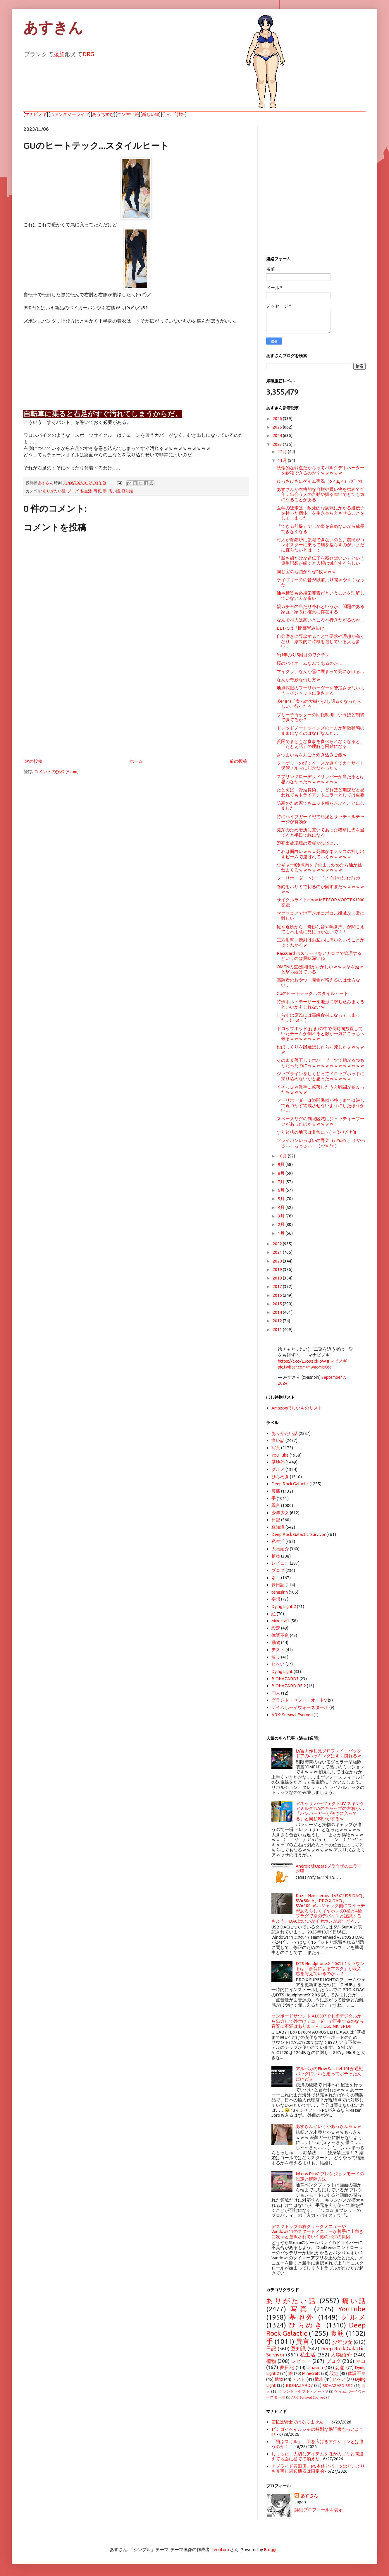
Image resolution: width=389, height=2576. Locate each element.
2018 (278, 1277)
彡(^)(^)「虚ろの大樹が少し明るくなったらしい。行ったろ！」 (319, 704)
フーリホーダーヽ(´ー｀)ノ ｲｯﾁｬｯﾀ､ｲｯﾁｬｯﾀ (318, 878)
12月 (283, 451)
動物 (275, 1642)
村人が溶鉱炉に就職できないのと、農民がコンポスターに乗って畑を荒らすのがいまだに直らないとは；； (320, 544)
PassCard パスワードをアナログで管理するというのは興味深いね (319, 956)
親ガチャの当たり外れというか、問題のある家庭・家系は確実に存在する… (320, 609)
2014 (278, 1312)
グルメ (278, 1469)
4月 (281, 1207)
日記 (275, 1519)
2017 (278, 1286)
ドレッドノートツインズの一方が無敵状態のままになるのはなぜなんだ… (320, 730)
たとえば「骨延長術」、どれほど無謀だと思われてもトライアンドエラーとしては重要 (320, 792)
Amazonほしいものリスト (296, 1407)
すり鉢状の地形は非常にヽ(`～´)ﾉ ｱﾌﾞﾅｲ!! (316, 1132)
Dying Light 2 (283, 1606)
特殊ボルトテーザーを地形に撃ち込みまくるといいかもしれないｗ (320, 1004)
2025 (278, 426)
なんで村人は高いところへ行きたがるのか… (320, 619)
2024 (278, 435)
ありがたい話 (54, 491)
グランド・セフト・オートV (299, 1700)
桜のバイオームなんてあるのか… (309, 663)
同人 (275, 1692)
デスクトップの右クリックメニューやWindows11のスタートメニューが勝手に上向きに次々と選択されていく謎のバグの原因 (317, 2231)
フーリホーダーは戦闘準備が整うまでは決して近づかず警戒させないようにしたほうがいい (320, 1105)
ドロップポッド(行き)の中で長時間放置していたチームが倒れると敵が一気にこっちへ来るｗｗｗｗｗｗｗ (320, 1033)
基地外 (278, 1462)
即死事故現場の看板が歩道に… (307, 843)
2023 (278, 444)
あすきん (53, 27)
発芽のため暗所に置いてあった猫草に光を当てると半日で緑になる (320, 832)
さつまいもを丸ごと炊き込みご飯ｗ (312, 754)
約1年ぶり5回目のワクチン (303, 654)
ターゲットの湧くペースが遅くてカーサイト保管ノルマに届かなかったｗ (320, 765)
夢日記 (278, 1584)
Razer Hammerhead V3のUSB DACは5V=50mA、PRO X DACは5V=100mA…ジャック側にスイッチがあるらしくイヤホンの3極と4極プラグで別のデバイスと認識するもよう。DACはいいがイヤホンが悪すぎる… (318, 1908)
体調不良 (280, 1635)
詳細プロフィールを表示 (319, 2509)
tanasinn (279, 1592)
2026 (278, 418)
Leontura (220, 2549)
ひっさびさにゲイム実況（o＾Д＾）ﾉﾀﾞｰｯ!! (319, 481)
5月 (281, 1198)
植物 (275, 1556)
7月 (281, 1181)
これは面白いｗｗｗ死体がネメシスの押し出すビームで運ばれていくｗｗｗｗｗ (320, 854)
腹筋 (59, 54)
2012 (278, 1320)
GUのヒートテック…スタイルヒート (312, 993)
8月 (281, 1173)
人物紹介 (280, 1548)
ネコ (275, 1577)
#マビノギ (337, 1361)
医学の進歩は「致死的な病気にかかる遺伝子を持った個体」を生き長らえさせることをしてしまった (320, 512)
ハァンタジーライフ (69, 114)
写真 (97, 491)
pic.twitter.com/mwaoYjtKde (305, 1366)
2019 (278, 1269)
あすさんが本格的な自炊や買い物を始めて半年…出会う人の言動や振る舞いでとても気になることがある (320, 494)
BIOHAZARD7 (285, 1678)
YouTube (280, 1455)
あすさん (309, 2495)
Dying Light (282, 1671)
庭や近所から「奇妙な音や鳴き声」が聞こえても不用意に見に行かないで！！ (320, 929)
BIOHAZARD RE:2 (288, 1685)
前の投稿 (238, 761)
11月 (283, 460)
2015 (278, 1303)
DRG (88, 54)
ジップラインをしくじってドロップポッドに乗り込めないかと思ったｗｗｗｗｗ (320, 1076)
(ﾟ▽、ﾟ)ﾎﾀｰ (173, 114)
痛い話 (114, 491)
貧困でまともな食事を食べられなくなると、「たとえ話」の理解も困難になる (320, 744)
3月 (281, 1215)
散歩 (275, 1656)
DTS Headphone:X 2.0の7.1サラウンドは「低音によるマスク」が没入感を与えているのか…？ (330, 1968)
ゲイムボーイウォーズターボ (299, 1707)
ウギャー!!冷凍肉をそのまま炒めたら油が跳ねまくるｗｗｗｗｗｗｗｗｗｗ (319, 867)
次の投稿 (33, 761)
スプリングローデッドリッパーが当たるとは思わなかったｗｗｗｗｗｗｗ (320, 779)
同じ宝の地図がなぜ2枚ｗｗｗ (306, 571)
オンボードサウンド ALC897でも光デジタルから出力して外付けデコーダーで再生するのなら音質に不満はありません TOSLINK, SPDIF (317, 2021)
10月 (283, 1155)
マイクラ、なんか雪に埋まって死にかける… (320, 671)
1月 (281, 1233)
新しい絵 (150, 114)
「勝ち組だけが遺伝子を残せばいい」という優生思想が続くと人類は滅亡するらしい (320, 561)
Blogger (271, 2549)
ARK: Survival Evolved (292, 1714)
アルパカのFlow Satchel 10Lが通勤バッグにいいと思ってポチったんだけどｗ (329, 2073)
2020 (278, 1260)
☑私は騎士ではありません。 (299, 2421)
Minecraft (280, 1620)
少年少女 (280, 1512)
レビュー (280, 1563)
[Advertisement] (136, 709)
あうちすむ (103, 114)
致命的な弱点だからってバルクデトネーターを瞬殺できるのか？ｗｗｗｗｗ (320, 470)
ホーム (136, 761)
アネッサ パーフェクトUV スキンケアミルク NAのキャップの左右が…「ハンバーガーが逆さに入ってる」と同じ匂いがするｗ (330, 1811)
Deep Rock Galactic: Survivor (298, 1534)
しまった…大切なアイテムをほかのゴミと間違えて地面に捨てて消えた (317, 2456)
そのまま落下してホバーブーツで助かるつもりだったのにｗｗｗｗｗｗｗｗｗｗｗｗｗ (320, 1063)
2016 (278, 1295)
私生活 (86, 491)
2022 (278, 1243)
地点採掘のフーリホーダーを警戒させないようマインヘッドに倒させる (320, 690)
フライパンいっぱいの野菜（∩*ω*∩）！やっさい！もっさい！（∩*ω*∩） (321, 1143)
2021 (278, 1252)
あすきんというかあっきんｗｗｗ (329, 2126)
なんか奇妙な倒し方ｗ (299, 679)
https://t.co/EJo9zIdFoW (302, 1361)
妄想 (275, 1599)
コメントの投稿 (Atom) (56, 771)
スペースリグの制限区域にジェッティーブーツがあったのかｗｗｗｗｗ (320, 1121)
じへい (278, 1664)
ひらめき (280, 1476)
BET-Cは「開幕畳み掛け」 (303, 628)
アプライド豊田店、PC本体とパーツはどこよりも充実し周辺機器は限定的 (318, 2469)
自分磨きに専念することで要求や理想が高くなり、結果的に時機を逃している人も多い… (320, 641)
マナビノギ (36, 114)
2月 (281, 1224)
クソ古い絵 (128, 114)
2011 (278, 1329)
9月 (281, 1164)
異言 (275, 1505)
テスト (278, 1649)
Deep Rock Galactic (290, 1483)
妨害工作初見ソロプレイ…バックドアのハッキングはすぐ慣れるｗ (329, 1753)
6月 (281, 1190)
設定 (275, 1628)
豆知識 (127, 491)
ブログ (73, 491)
